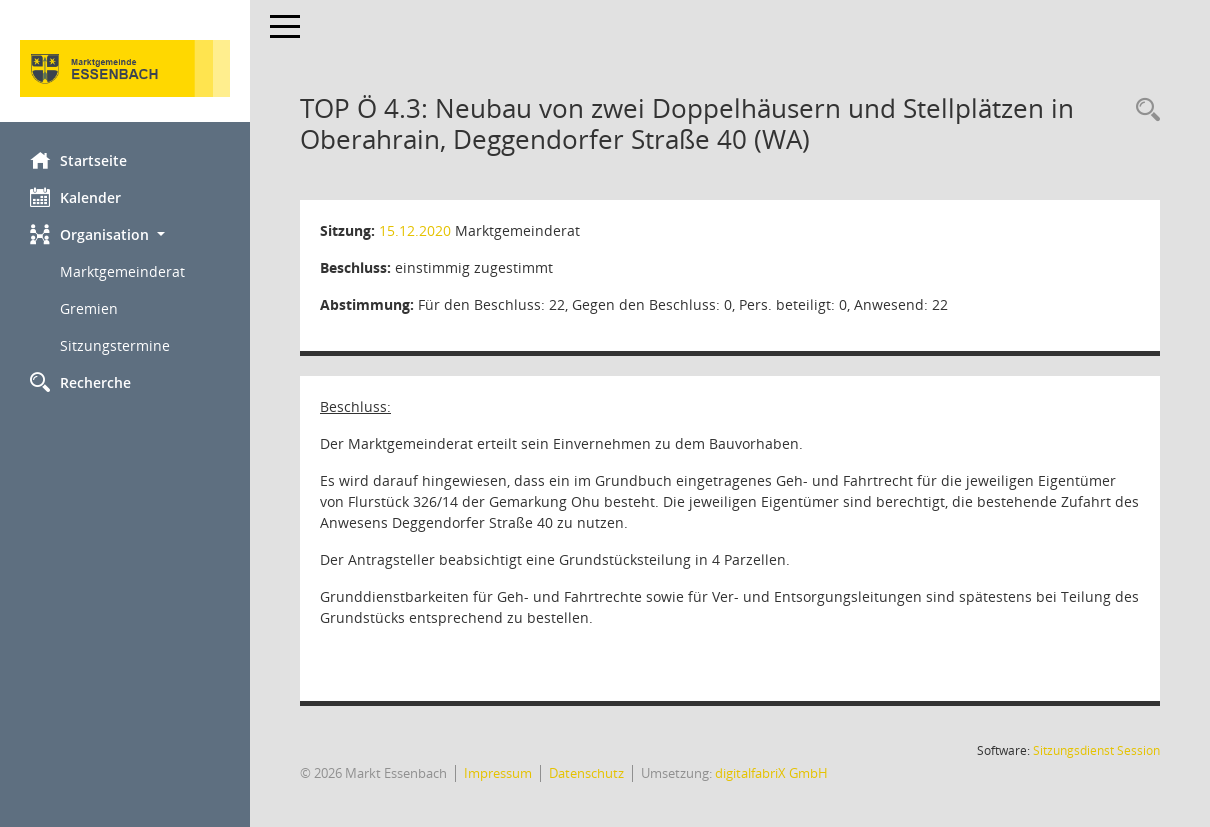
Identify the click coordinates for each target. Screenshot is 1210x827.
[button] (125, 234)
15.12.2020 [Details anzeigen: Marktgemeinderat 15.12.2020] (415, 230)
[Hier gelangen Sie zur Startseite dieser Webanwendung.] (125, 68)
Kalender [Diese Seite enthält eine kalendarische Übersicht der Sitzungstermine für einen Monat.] (75, 197)
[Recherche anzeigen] (1143, 110)
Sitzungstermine (115, 345)
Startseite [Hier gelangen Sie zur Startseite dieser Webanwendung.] (78, 160)
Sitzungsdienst (1096, 750)
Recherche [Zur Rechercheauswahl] (80, 382)
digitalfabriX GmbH (771, 773)
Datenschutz (586, 773)
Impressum (498, 773)
